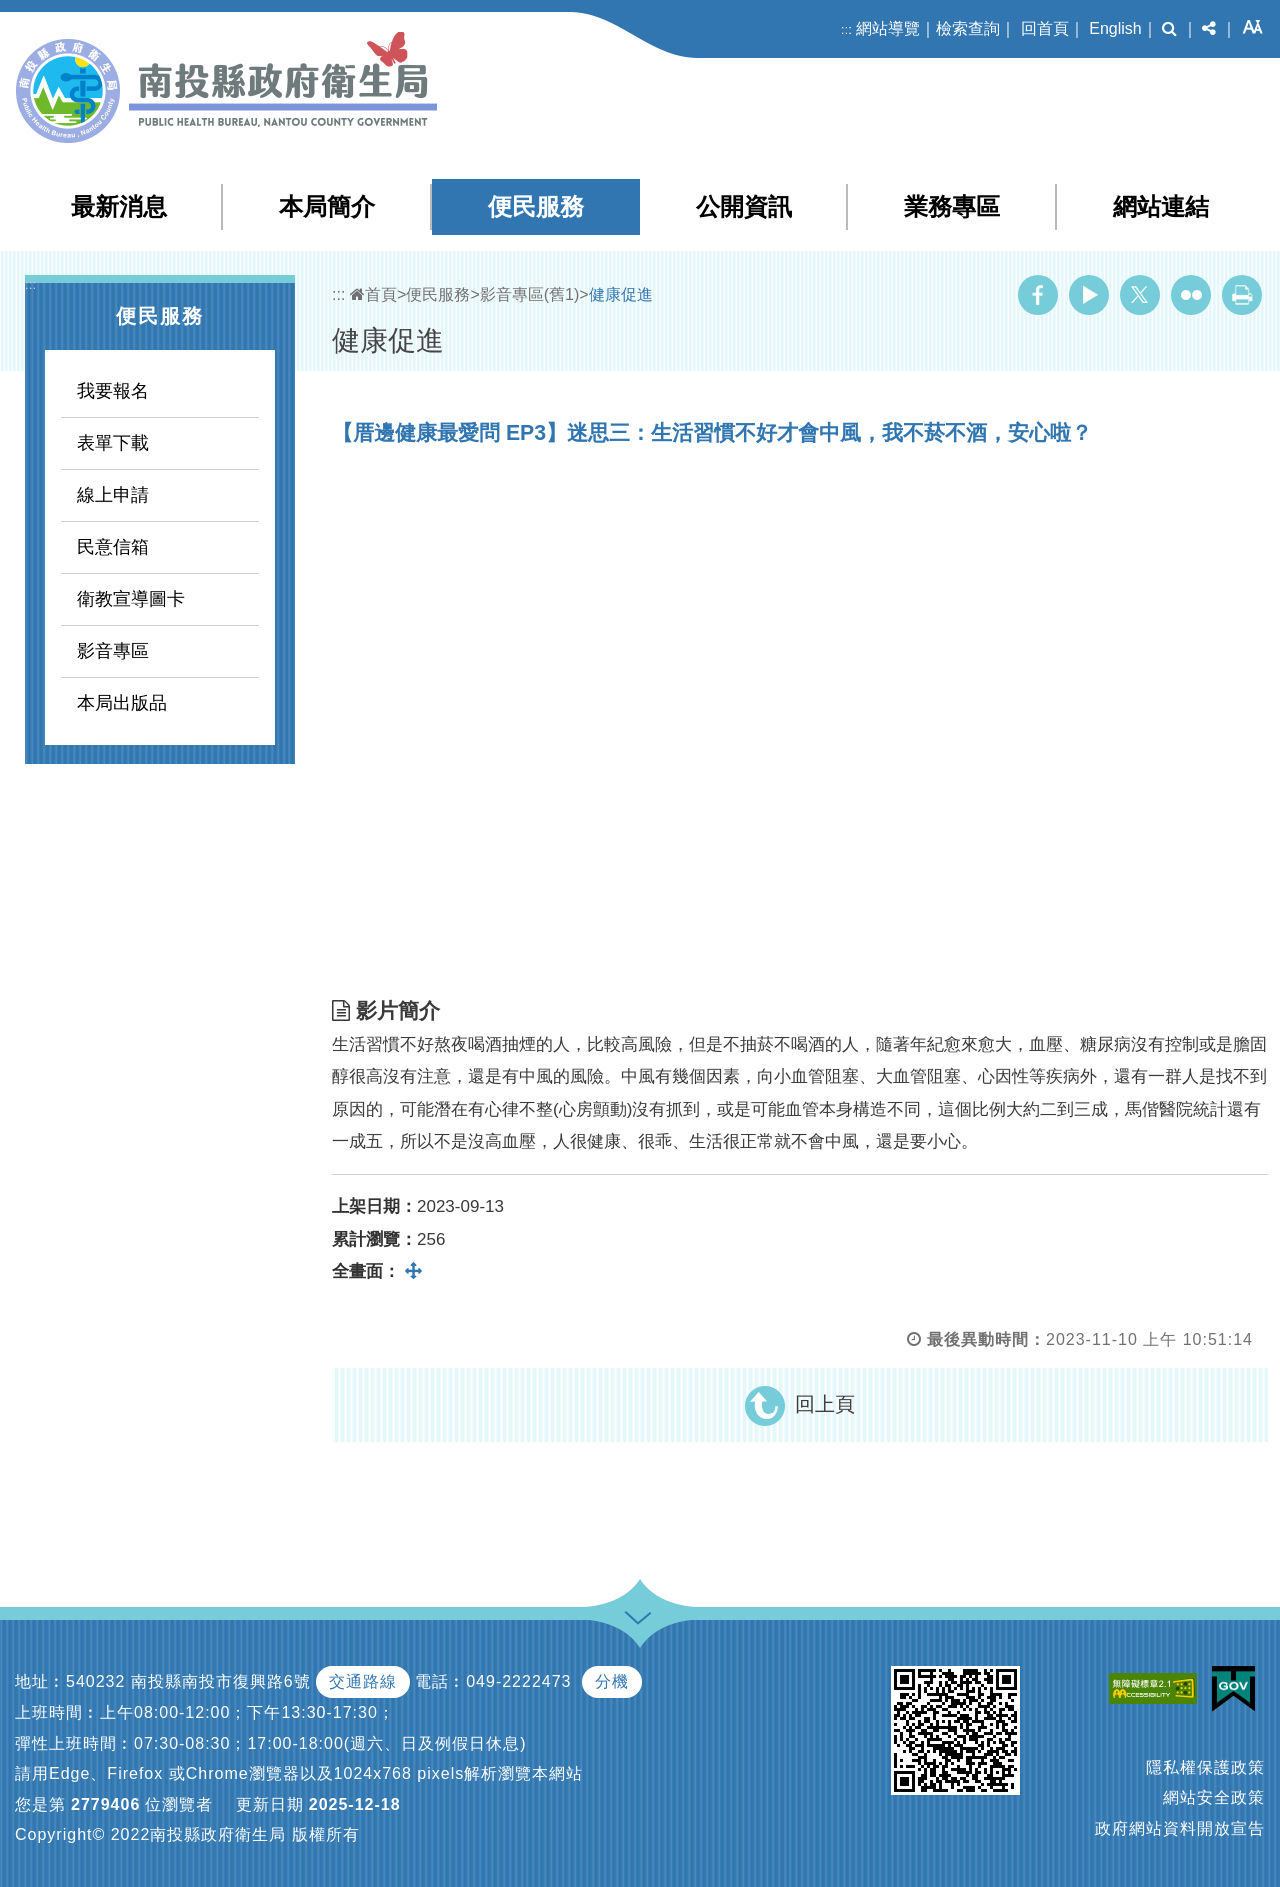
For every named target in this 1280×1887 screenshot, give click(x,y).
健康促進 (621, 294)
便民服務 (536, 206)
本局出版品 (122, 703)
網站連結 (1161, 206)
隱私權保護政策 (1205, 1767)
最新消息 (119, 206)
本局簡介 (327, 206)
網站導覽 (888, 28)
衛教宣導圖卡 (131, 599)
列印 (1242, 295)
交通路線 (363, 1681)
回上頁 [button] (825, 1404)
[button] (1169, 29)
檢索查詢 (968, 28)
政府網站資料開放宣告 (1180, 1828)
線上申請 (113, 495)
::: (846, 29)
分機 (612, 1681)
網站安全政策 (1214, 1797)
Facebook (1038, 295)
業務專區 (952, 206)
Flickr (1191, 295)
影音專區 (113, 651)
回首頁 (1045, 28)
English (1115, 28)
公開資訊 (744, 206)
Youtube (1089, 295)
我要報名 (113, 391)
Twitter (1140, 295)
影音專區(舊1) (530, 294)
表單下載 (113, 443)
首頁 (373, 294)
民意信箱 (113, 547)
